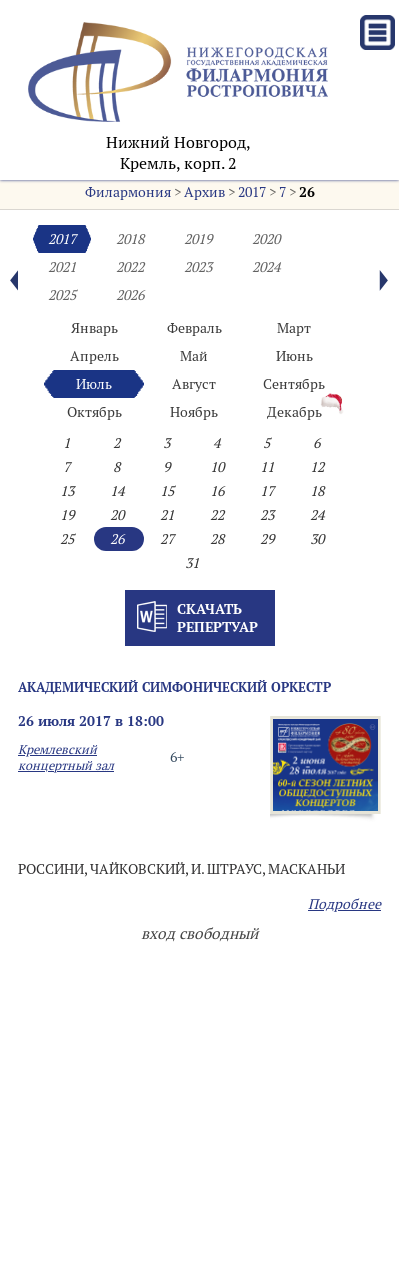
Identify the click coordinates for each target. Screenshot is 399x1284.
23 (267, 515)
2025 (62, 295)
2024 (266, 267)
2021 (62, 267)
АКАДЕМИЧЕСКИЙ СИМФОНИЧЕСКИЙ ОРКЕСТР (174, 687)
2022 (130, 267)
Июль (94, 384)
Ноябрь (194, 412)
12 (317, 467)
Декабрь (294, 412)
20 (117, 515)
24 (317, 515)
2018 (130, 239)
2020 (266, 239)
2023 (198, 267)
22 (217, 515)
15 (167, 491)
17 (267, 491)
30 (317, 539)
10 (217, 467)
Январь (94, 328)
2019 (198, 239)
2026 (130, 295)
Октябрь (94, 412)
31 (192, 563)
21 (167, 515)
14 (117, 491)
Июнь (294, 356)
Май (194, 356)
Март (294, 328)
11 (267, 467)
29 (267, 539)
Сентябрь (294, 384)
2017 (252, 192)
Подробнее (344, 904)
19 (67, 515)
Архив (204, 192)
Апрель (94, 356)
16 (217, 491)
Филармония (128, 192)
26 (307, 192)
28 (217, 539)
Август (194, 384)
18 (317, 491)
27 (167, 539)
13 (67, 491)
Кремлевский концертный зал (66, 757)
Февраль (194, 328)
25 (67, 539)
